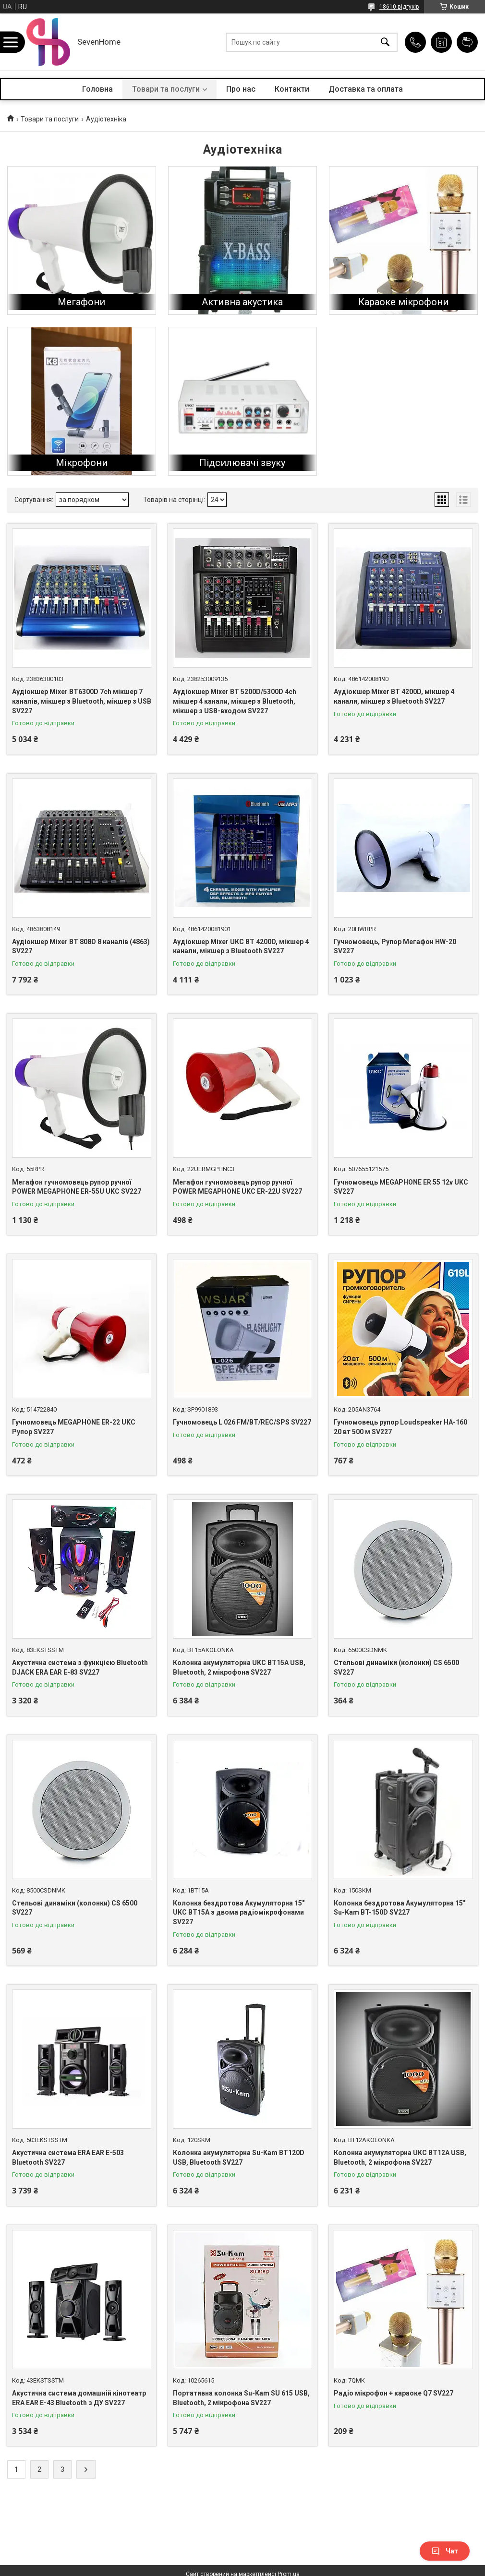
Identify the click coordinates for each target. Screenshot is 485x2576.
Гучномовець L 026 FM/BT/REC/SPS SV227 (242, 1422)
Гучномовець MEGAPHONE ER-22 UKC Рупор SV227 (73, 1427)
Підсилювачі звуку (242, 462)
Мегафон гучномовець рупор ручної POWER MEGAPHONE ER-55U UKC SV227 (76, 1187)
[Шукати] (385, 42)
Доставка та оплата (365, 89)
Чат (444, 2551)
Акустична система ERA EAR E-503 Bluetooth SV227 (68, 2157)
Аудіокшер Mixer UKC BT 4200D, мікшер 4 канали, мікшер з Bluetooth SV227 (241, 946)
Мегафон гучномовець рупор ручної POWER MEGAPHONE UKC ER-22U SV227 (237, 1187)
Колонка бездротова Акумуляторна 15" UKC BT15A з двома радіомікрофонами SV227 (238, 1912)
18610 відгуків (399, 6)
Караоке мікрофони (403, 302)
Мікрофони (82, 462)
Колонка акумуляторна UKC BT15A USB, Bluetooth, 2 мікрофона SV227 (239, 1667)
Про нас (240, 89)
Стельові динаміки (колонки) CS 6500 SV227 (396, 1667)
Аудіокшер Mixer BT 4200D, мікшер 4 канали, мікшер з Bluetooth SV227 (394, 696)
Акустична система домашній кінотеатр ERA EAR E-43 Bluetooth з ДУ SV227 (79, 2398)
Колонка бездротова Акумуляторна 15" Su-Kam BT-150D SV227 (399, 1908)
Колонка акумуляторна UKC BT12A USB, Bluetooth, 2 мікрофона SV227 (400, 2157)
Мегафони (81, 302)
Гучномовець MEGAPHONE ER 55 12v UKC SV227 (401, 1187)
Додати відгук (467, 42)
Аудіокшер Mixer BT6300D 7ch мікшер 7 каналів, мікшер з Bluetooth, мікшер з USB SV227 (81, 701)
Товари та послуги (166, 89)
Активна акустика (242, 302)
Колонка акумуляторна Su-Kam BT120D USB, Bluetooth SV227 (238, 2157)
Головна (97, 89)
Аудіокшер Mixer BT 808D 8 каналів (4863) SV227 (81, 946)
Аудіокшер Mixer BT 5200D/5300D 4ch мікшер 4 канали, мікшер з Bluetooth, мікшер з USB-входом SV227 (234, 701)
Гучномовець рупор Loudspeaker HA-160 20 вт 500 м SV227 (400, 1427)
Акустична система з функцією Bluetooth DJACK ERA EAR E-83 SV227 (80, 1667)
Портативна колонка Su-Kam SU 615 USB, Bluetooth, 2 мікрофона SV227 (241, 2398)
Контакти (292, 89)
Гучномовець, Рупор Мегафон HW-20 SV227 (395, 946)
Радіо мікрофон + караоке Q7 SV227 (393, 2393)
